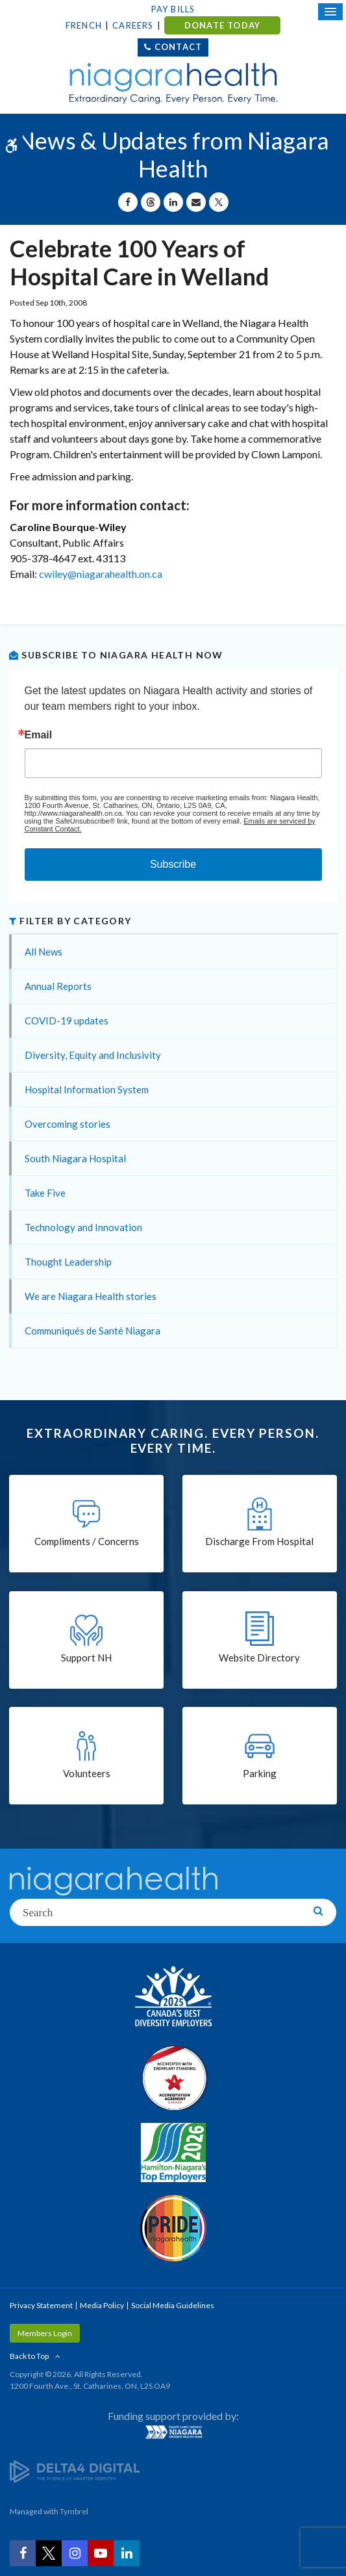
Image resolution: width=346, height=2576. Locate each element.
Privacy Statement (41, 2305)
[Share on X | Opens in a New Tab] (219, 202)
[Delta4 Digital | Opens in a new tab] (75, 2470)
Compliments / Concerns (86, 1541)
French (84, 25)
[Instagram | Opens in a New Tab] (75, 2553)
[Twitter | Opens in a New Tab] (49, 2553)
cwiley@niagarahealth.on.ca (100, 573)
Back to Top (29, 2356)
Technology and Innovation (83, 1227)
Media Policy (102, 2305)
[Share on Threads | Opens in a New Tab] (150, 202)
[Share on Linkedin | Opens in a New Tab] (173, 202)
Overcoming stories (67, 1124)
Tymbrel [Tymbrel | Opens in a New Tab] (74, 2511)
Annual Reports (58, 986)
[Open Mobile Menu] (330, 11)
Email (39, 735)
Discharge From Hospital (259, 1541)
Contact (178, 47)
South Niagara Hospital (75, 1158)
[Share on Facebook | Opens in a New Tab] (128, 202)
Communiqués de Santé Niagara (92, 1330)
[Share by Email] (196, 202)
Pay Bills (173, 9)
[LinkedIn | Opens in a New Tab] (127, 2553)
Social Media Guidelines (172, 2305)
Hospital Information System (87, 1089)
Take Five (45, 1193)
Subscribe (173, 864)
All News (43, 951)
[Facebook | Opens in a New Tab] (23, 2553)
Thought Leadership (68, 1262)
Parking (260, 1773)
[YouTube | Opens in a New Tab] (101, 2553)
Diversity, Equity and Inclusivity (93, 1055)
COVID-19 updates (66, 1020)
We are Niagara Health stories (90, 1296)
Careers (132, 25)
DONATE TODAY (222, 25)
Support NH (86, 1657)
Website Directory (259, 1657)
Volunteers (86, 1773)
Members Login (45, 2333)
